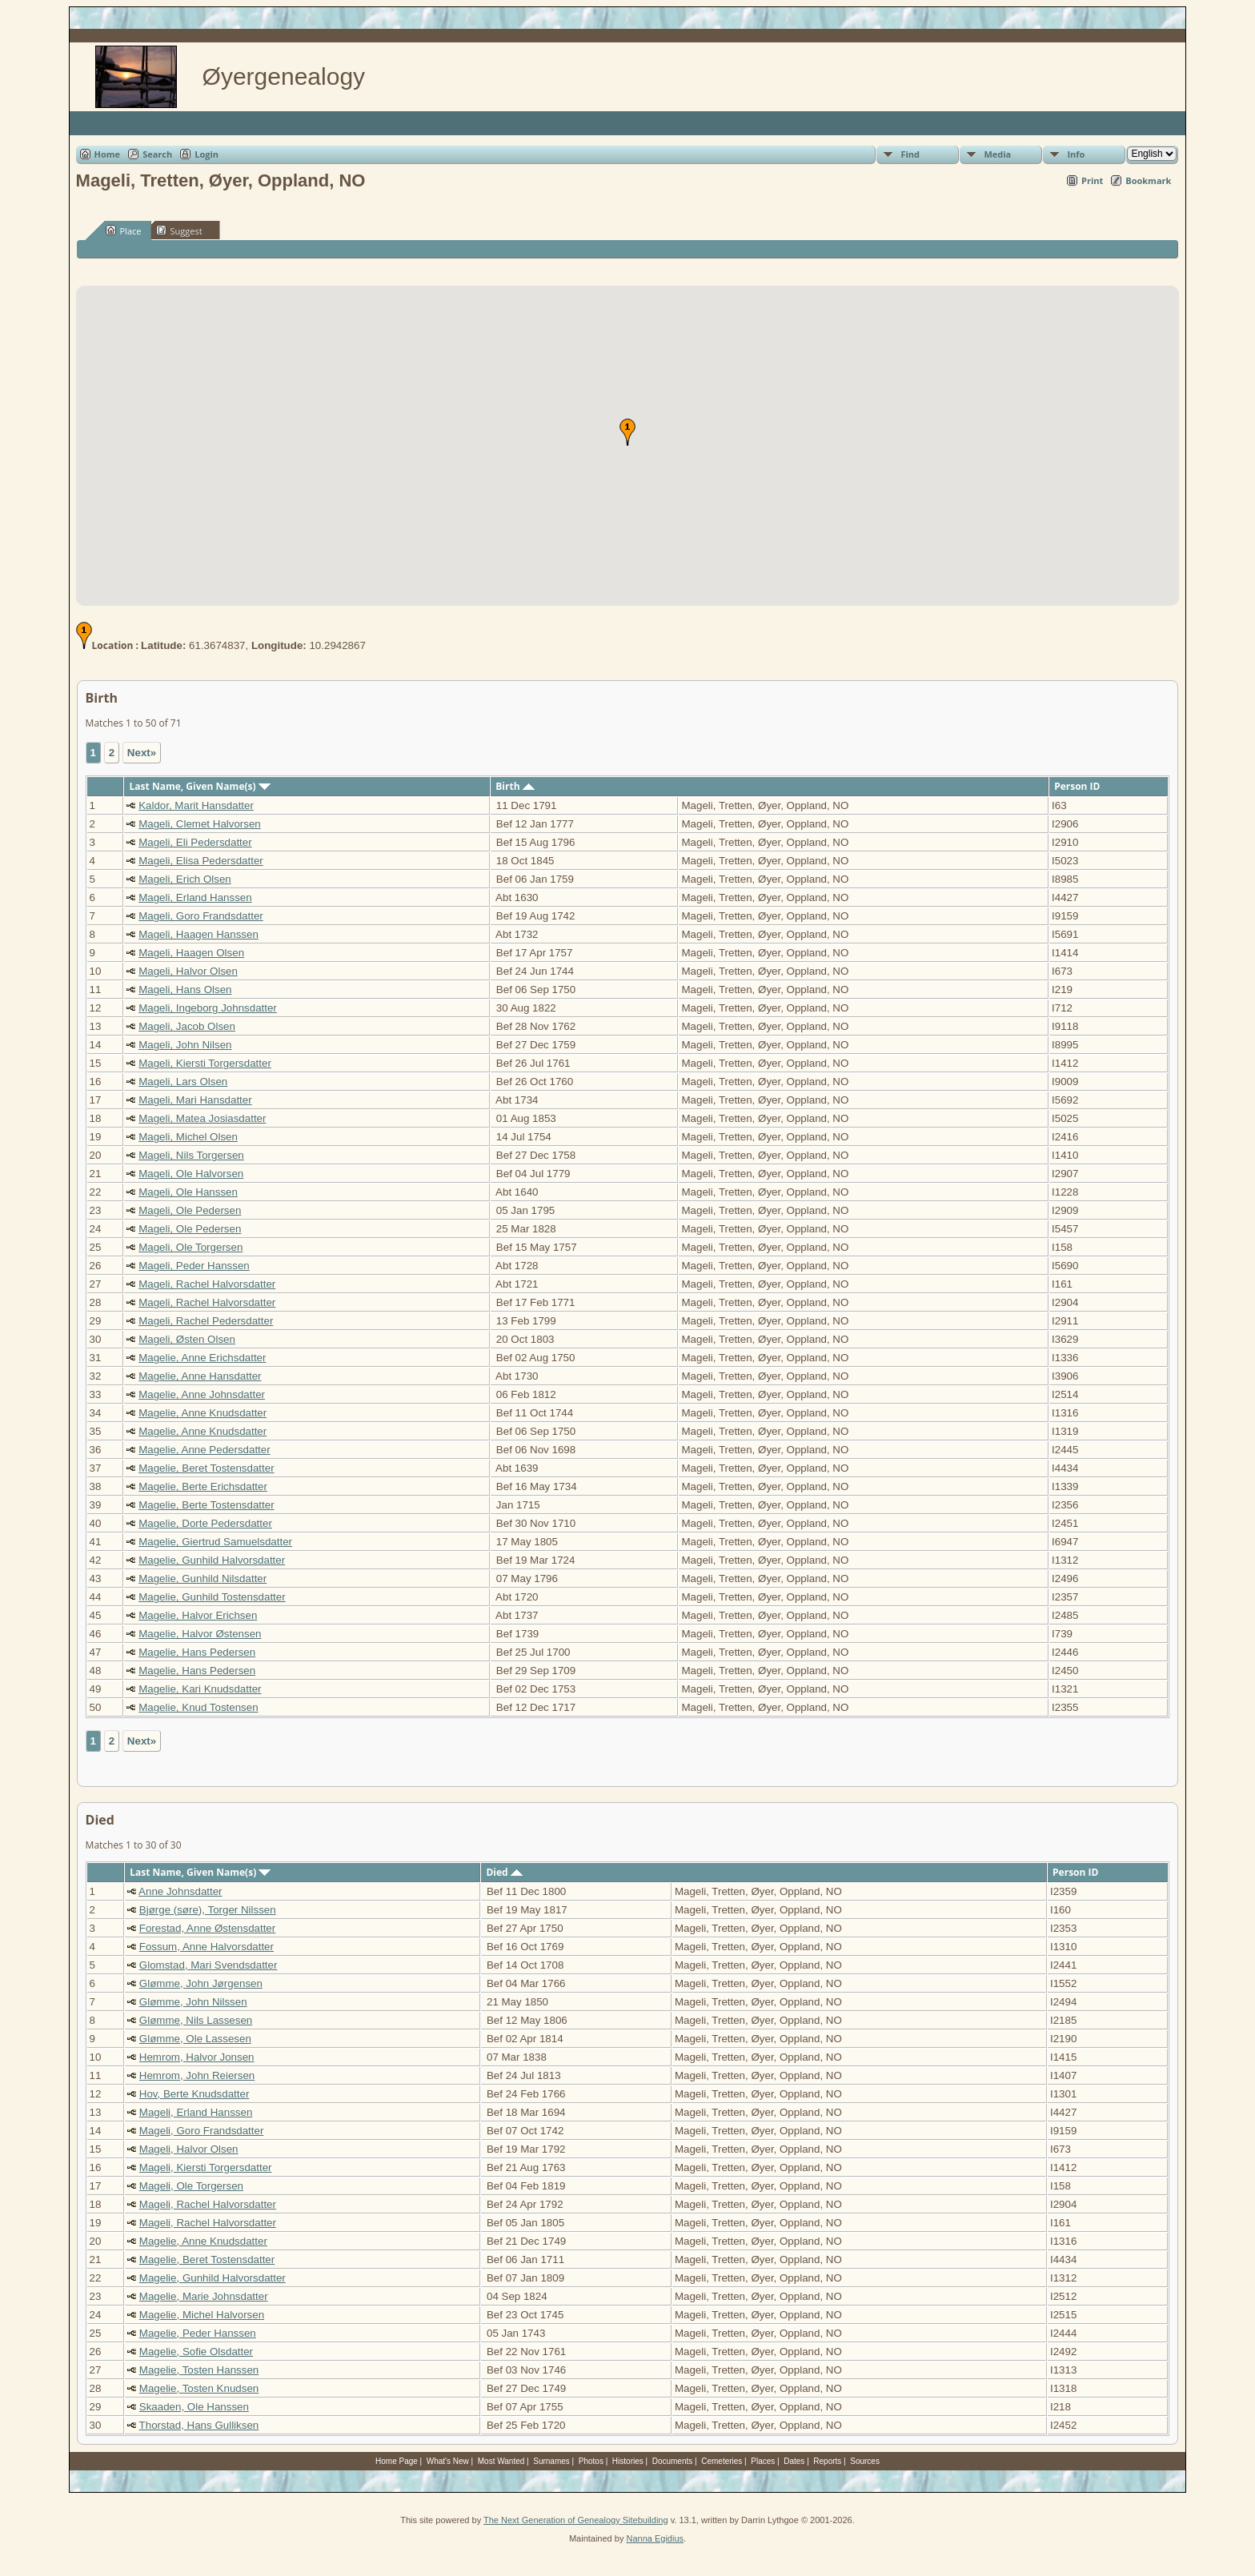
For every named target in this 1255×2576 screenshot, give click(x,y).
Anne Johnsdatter (180, 1891)
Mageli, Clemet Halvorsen (199, 824)
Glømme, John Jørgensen (201, 1983)
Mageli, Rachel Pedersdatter (205, 1321)
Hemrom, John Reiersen (197, 2075)
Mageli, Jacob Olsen (186, 1026)
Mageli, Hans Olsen (184, 990)
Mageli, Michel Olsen (188, 1137)
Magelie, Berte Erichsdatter (202, 1486)
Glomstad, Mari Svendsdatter (208, 1965)
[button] (627, 432)
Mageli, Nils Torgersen (191, 1155)
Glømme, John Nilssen (193, 2002)
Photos (591, 2461)
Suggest (179, 230)
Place (124, 230)
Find (910, 154)
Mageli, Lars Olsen (182, 1082)
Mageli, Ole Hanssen (188, 1192)
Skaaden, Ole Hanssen (194, 2407)
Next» (141, 753)
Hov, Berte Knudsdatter (194, 2094)
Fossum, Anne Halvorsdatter (206, 1947)
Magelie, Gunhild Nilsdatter (202, 1578)
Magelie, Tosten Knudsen (199, 2388)
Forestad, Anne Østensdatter (207, 1928)
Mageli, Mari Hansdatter (194, 1100)
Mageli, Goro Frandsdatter (200, 916)
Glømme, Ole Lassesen (195, 2039)
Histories (628, 2461)
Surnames (551, 2461)
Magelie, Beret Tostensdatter (206, 1468)
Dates (794, 2461)
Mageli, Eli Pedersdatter (195, 842)
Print (1092, 180)
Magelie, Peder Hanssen (197, 2333)
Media (997, 154)
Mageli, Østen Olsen (186, 1339)
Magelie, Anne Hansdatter (199, 1376)
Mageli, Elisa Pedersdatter (200, 861)
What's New (448, 2461)
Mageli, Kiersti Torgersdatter (204, 1063)
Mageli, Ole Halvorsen (190, 1174)
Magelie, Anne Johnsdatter (201, 1394)
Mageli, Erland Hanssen (195, 897)
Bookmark (1148, 180)
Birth (514, 786)
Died (504, 1872)
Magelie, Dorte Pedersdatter (205, 1523)
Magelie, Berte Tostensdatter (206, 1505)
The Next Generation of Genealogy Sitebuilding (575, 2520)
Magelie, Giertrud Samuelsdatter (215, 1542)
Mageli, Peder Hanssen (194, 1266)
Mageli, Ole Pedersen (189, 1210)
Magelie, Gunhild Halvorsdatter (211, 1560)
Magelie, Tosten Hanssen (199, 2370)
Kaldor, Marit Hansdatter (196, 805)
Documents (672, 2461)
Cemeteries (721, 2461)
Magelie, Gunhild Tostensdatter (212, 1597)
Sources (865, 2461)
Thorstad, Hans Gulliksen (199, 2425)
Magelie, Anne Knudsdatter (202, 1413)
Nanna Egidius (655, 2538)
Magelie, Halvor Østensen (199, 1634)
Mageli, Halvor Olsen (188, 971)
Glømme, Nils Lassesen (195, 2020)
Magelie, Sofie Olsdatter (196, 2352)
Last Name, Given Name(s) (200, 786)
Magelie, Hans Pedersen (196, 1652)
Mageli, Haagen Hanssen (198, 934)
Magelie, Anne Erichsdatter (202, 1358)
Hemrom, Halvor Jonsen (197, 2057)
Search (157, 154)
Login (206, 154)
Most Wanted (501, 2461)
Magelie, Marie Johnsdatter (203, 2296)
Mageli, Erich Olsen (184, 879)
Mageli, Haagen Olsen (191, 953)
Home (107, 154)
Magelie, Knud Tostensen (198, 1707)
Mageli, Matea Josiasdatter (202, 1118)
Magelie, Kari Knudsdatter (199, 1689)
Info (1076, 154)
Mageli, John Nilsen (184, 1045)
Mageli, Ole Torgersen (190, 1247)
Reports (827, 2461)
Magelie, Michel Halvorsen (201, 2315)
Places (763, 2461)
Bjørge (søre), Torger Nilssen (207, 1910)
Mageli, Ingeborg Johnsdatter (207, 1008)
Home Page (396, 2461)
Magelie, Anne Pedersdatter (204, 1450)
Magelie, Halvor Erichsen (197, 1615)
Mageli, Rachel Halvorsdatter (206, 1284)
